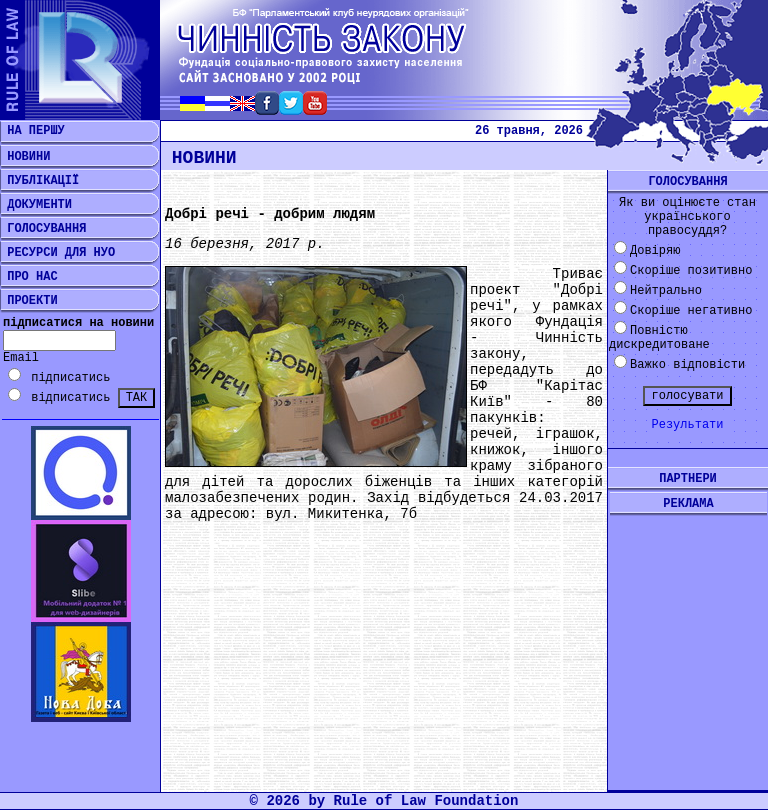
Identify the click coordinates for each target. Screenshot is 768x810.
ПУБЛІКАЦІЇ (39, 181)
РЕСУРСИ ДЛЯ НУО (57, 253)
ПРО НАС (29, 277)
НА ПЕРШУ (32, 131)
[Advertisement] (688, 637)
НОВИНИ (25, 157)
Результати (687, 425)
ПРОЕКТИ (29, 301)
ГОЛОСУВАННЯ (43, 229)
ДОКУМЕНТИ (36, 205)
